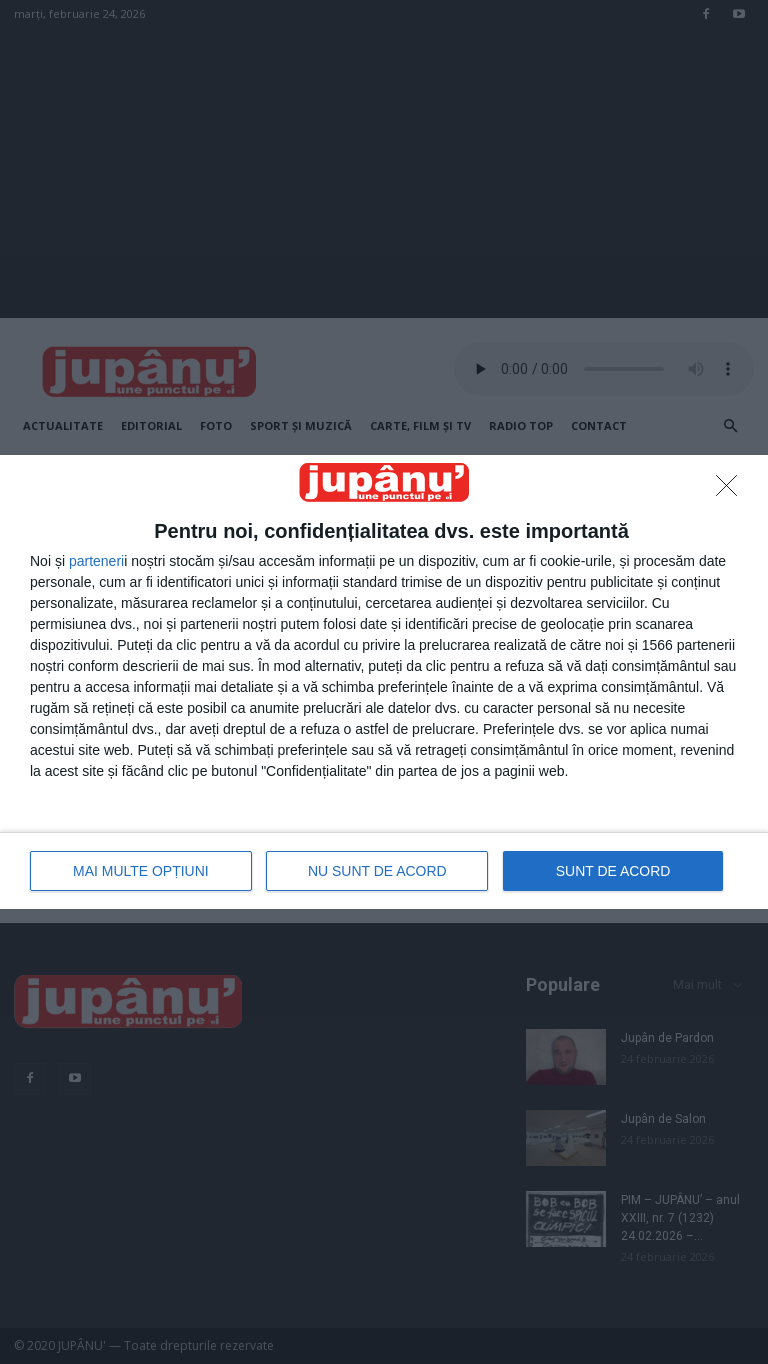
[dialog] (384, 682)
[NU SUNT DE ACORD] (732, 491)
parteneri (96, 561)
